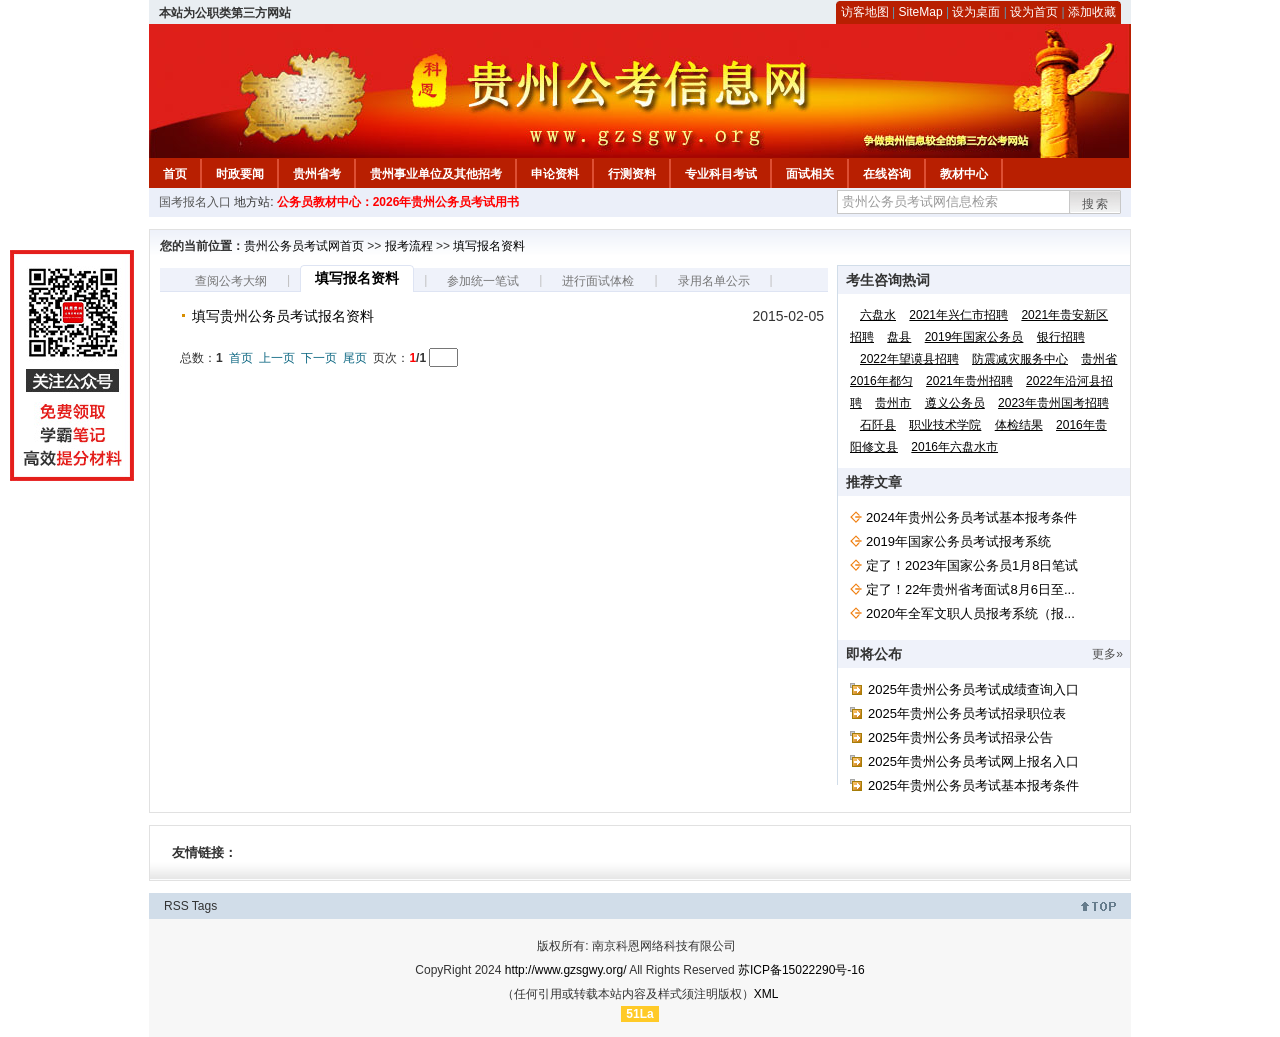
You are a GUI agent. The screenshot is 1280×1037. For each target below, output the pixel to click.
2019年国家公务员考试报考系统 (958, 541)
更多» (1107, 654)
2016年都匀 (881, 381)
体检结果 (1019, 425)
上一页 (277, 358)
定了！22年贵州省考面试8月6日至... (970, 589)
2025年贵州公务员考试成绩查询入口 (973, 689)
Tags (204, 906)
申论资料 (555, 174)
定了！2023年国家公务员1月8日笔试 (972, 565)
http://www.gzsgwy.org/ (566, 970)
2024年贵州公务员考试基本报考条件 (971, 517)
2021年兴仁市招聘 (958, 315)
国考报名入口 (195, 202)
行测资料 (632, 174)
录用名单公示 (714, 281)
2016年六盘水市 (954, 447)
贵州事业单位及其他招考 (436, 174)
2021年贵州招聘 (969, 381)
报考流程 (409, 246)
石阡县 (878, 425)
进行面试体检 (598, 281)
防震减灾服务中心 (1020, 359)
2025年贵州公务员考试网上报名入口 (973, 761)
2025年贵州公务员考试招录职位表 (967, 713)
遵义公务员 (955, 403)
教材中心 (964, 174)
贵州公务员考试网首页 (304, 246)
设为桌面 (976, 12)
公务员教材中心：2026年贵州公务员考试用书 (398, 202)
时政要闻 (240, 174)
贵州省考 (317, 174)
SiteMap (921, 12)
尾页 (355, 358)
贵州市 (893, 403)
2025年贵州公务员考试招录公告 (960, 737)
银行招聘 (1061, 337)
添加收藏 (1092, 12)
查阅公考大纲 (231, 281)
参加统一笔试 (483, 281)
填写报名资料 (489, 246)
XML (766, 994)
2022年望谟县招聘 (909, 359)
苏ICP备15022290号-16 (801, 970)
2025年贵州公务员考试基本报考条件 (973, 785)
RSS (176, 906)
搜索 (1096, 204)
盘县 (899, 337)
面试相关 (810, 174)
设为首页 (1034, 12)
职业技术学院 (945, 425)
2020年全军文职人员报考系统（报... (970, 613)
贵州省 (1099, 359)
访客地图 (865, 12)
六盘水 (878, 315)
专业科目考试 (721, 174)
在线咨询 (887, 174)
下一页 (319, 358)
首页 (175, 174)
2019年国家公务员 (974, 337)
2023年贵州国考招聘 (1053, 403)
